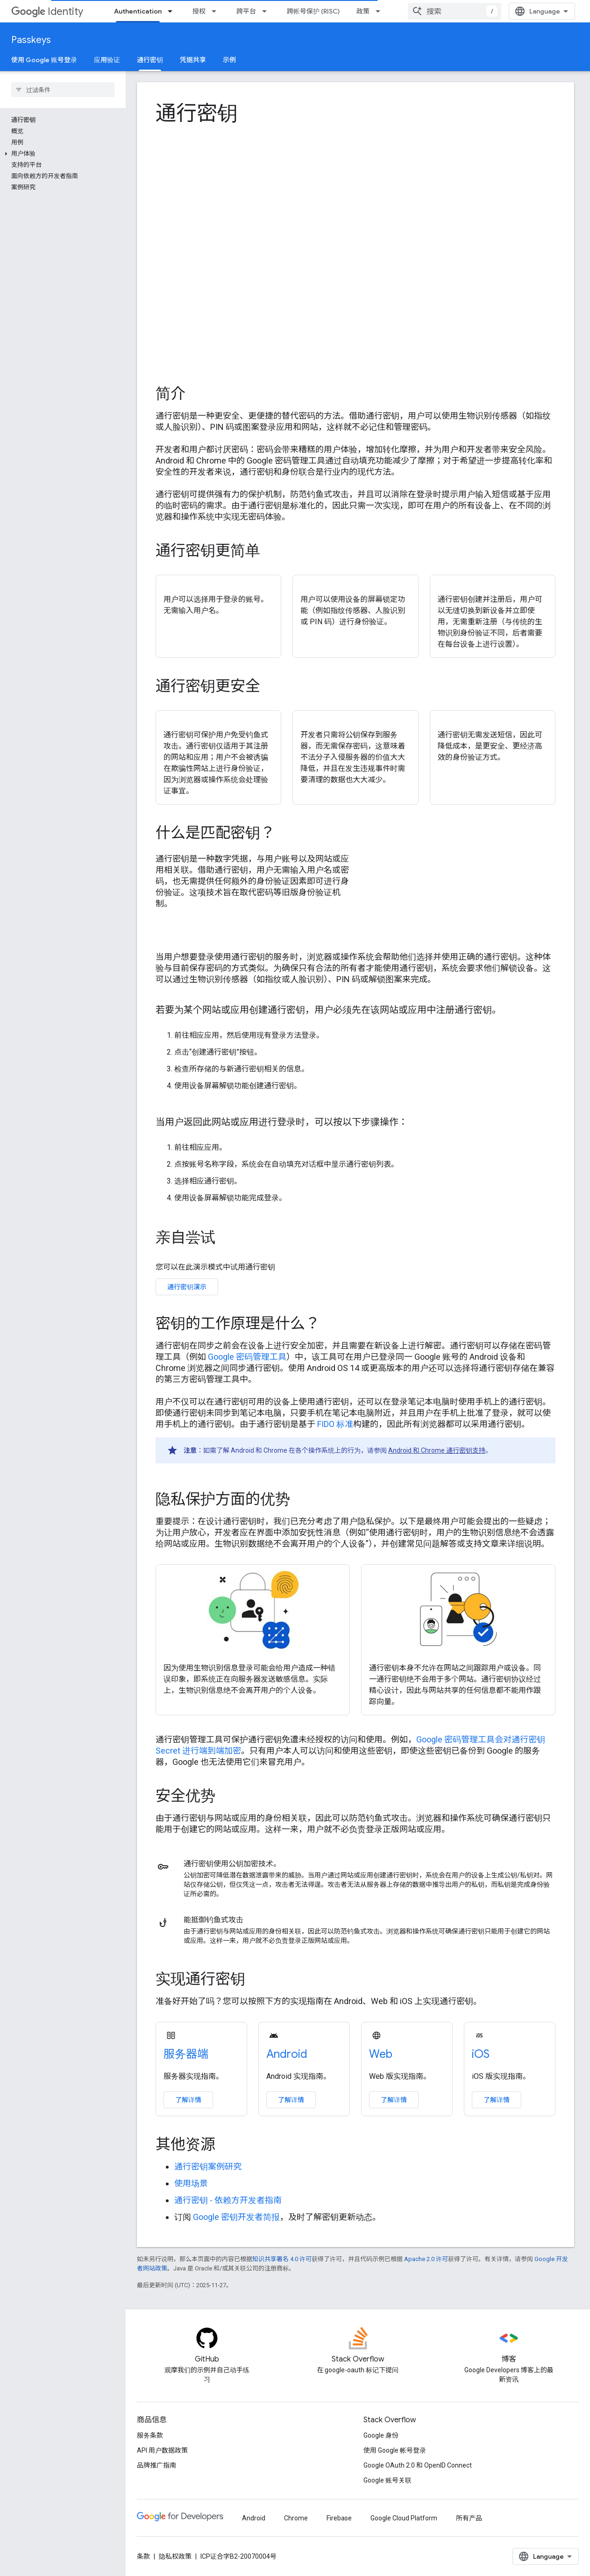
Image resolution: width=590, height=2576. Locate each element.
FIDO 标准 (335, 1424)
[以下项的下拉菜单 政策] (381, 11)
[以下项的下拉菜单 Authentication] (173, 11)
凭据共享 (193, 60)
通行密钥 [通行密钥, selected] (150, 60)
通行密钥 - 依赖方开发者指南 (228, 2200)
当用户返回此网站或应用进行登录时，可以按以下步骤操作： (282, 1122)
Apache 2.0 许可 (426, 2258)
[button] (61, 153)
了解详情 (188, 2100)
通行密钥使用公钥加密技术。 (232, 1863)
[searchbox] (62, 89)
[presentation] (355, 113)
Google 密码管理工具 (247, 1357)
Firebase (339, 2518)
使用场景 (191, 2183)
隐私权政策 (175, 2556)
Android (286, 2054)
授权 (199, 11)
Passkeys (31, 40)
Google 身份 (380, 2435)
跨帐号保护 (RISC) (313, 11)
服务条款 (150, 2435)
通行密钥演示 (186, 1287)
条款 (143, 2556)
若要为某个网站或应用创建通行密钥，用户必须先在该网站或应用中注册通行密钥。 (328, 1010)
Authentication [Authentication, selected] (138, 11)
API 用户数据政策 (162, 2450)
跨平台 (246, 11)
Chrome (296, 2518)
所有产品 (469, 2518)
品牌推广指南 (156, 2465)
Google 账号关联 (387, 2480)
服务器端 (185, 2054)
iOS (481, 2054)
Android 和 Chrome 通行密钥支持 (436, 1450)
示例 (229, 60)
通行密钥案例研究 (208, 2166)
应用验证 (107, 60)
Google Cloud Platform (403, 2518)
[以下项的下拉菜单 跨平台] (267, 11)
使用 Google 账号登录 (44, 60)
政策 (363, 11)
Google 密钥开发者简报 (236, 2217)
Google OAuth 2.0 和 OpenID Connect (417, 2465)
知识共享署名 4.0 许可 (282, 2258)
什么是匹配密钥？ (215, 832)
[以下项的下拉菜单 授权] (217, 11)
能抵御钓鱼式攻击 (213, 1919)
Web (380, 2054)
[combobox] (454, 11)
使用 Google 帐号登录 (394, 2450)
